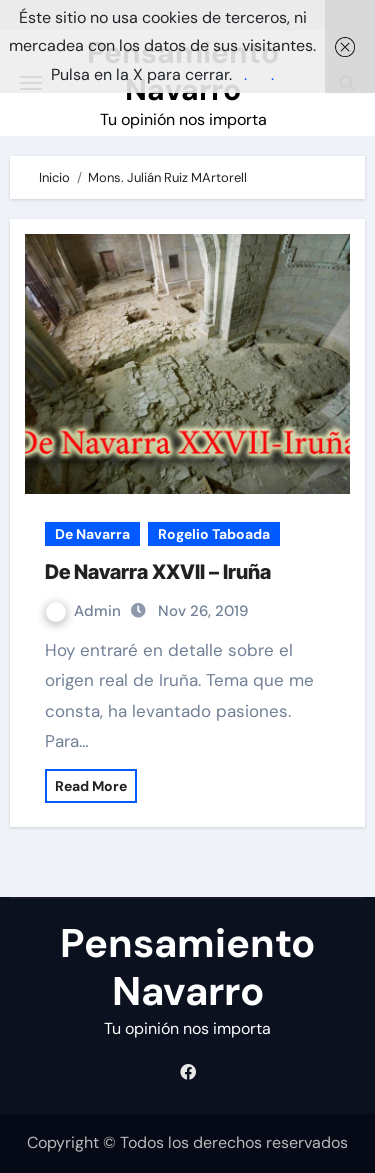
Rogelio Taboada (214, 534)
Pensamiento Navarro (187, 967)
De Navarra (92, 534)
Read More (91, 786)
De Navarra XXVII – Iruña (158, 572)
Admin (85, 611)
